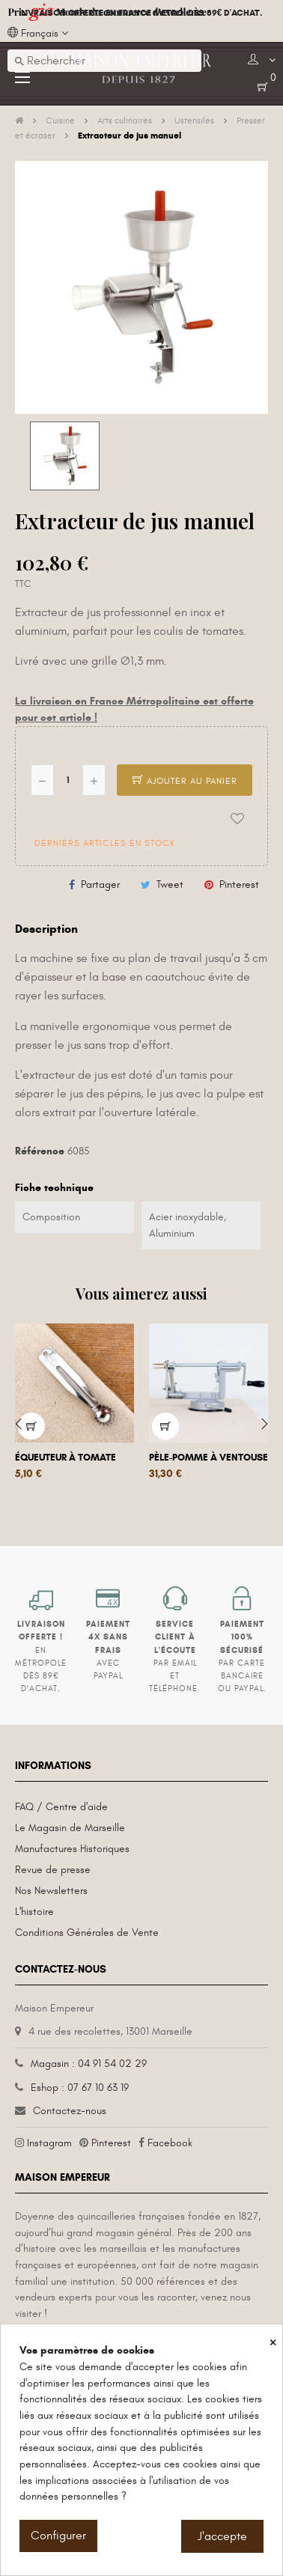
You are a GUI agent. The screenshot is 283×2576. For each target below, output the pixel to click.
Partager (100, 884)
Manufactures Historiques (72, 1848)
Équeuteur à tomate (65, 1458)
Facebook (169, 2143)
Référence (39, 1151)
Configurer (58, 2535)
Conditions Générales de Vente (87, 1932)
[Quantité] (68, 780)
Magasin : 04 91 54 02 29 (89, 2063)
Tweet (169, 884)
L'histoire (34, 1911)
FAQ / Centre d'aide (61, 1806)
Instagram (49, 2143)
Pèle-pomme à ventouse (208, 1458)
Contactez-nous (69, 2110)
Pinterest (239, 884)
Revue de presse (53, 1869)
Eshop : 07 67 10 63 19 (80, 2087)
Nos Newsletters (51, 1890)
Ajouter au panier (185, 781)
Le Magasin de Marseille (70, 1827)
